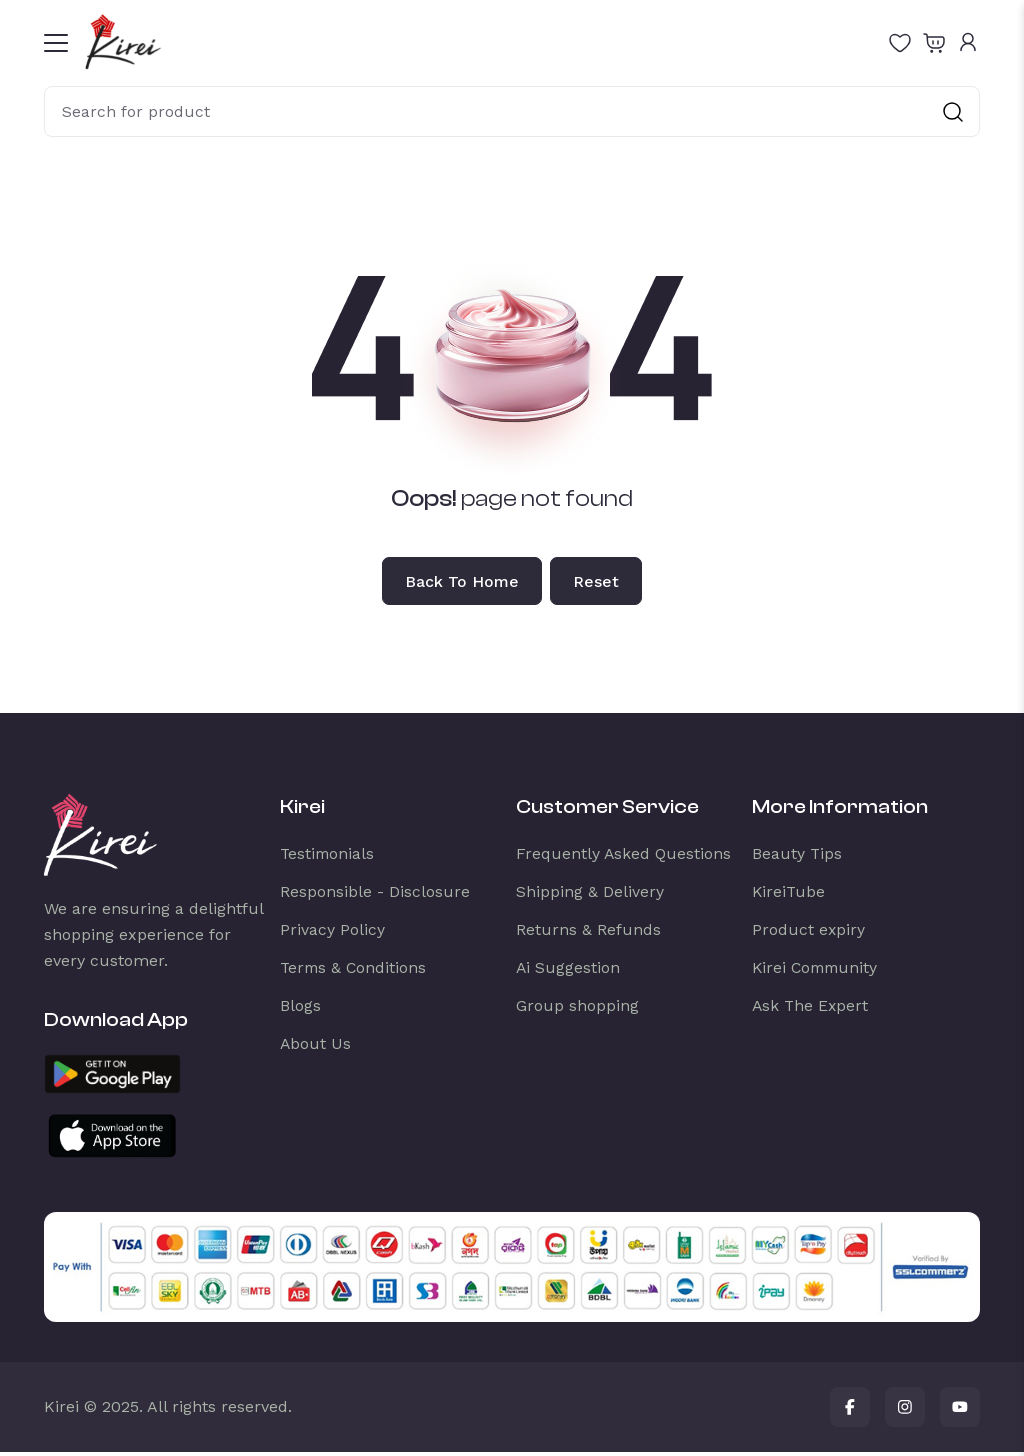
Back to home (460, 583)
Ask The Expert (811, 1009)
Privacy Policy (332, 933)
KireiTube (789, 895)
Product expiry (809, 933)
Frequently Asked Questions (624, 857)
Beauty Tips (797, 857)
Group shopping (577, 1009)
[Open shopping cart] (934, 42)
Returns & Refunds (588, 933)
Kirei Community (817, 971)
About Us (316, 1047)
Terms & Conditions (355, 971)
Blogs (300, 1009)
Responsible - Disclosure (375, 895)
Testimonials (328, 857)
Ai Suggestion (568, 971)
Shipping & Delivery (590, 895)
